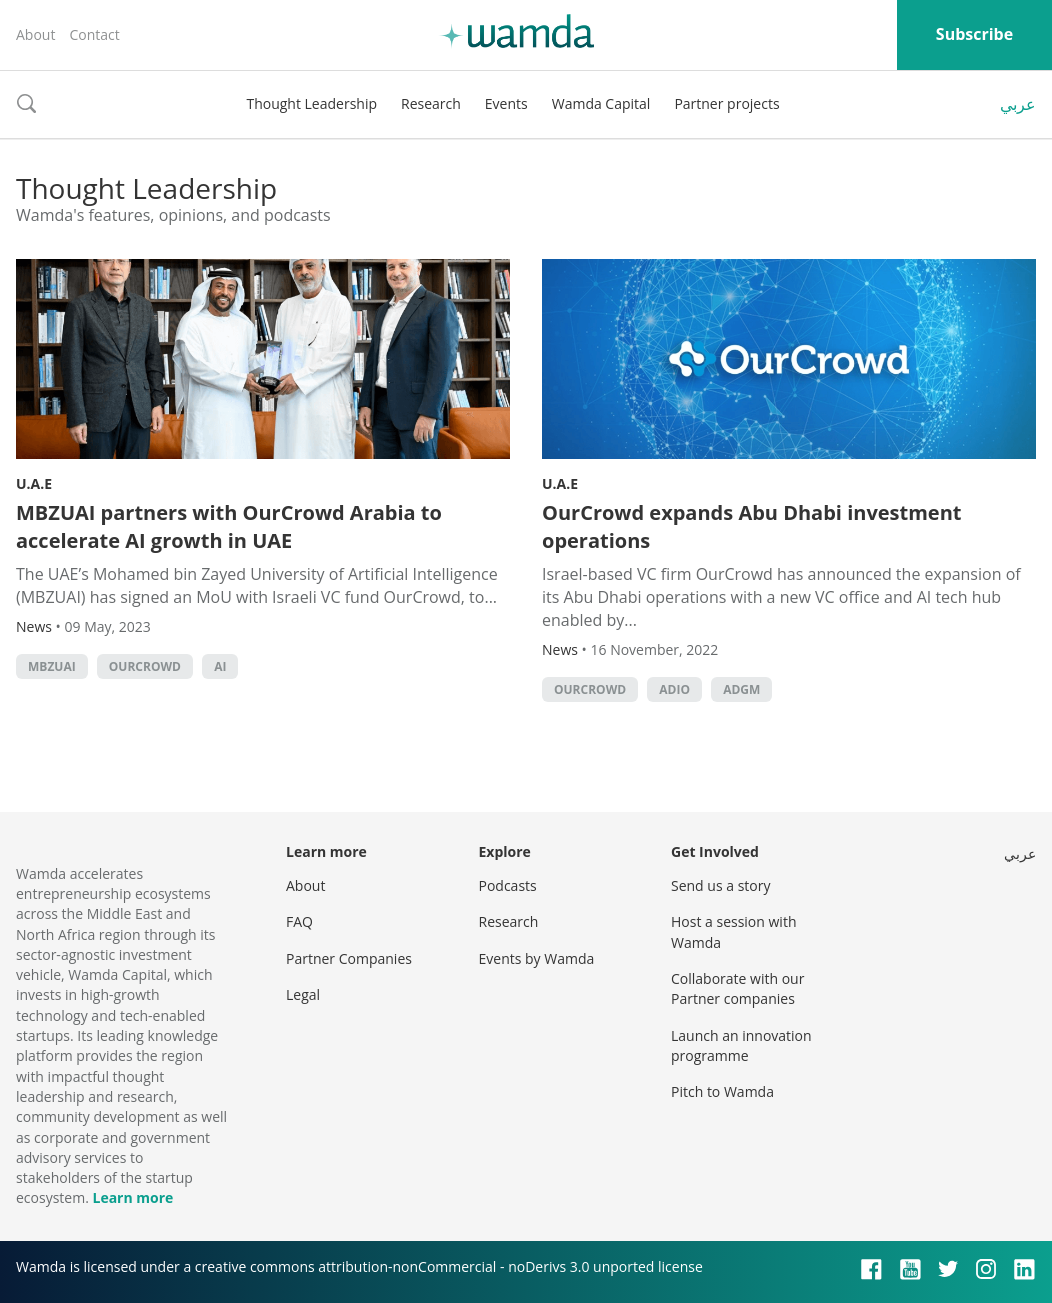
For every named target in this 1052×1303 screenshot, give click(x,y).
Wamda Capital (601, 103)
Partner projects (726, 103)
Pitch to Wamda (722, 1091)
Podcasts (508, 885)
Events (506, 103)
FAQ (299, 921)
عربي (1018, 104)
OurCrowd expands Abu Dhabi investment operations (752, 526)
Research (431, 103)
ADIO (674, 689)
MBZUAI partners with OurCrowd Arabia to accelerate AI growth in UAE (229, 526)
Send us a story (720, 885)
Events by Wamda (537, 958)
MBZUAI (52, 666)
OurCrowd (145, 666)
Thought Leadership (311, 103)
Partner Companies (349, 958)
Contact (94, 34)
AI (220, 666)
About (35, 34)
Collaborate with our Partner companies (737, 988)
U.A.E (34, 483)
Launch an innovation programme (741, 1045)
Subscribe (974, 34)
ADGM (741, 689)
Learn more (132, 1197)
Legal (303, 994)
